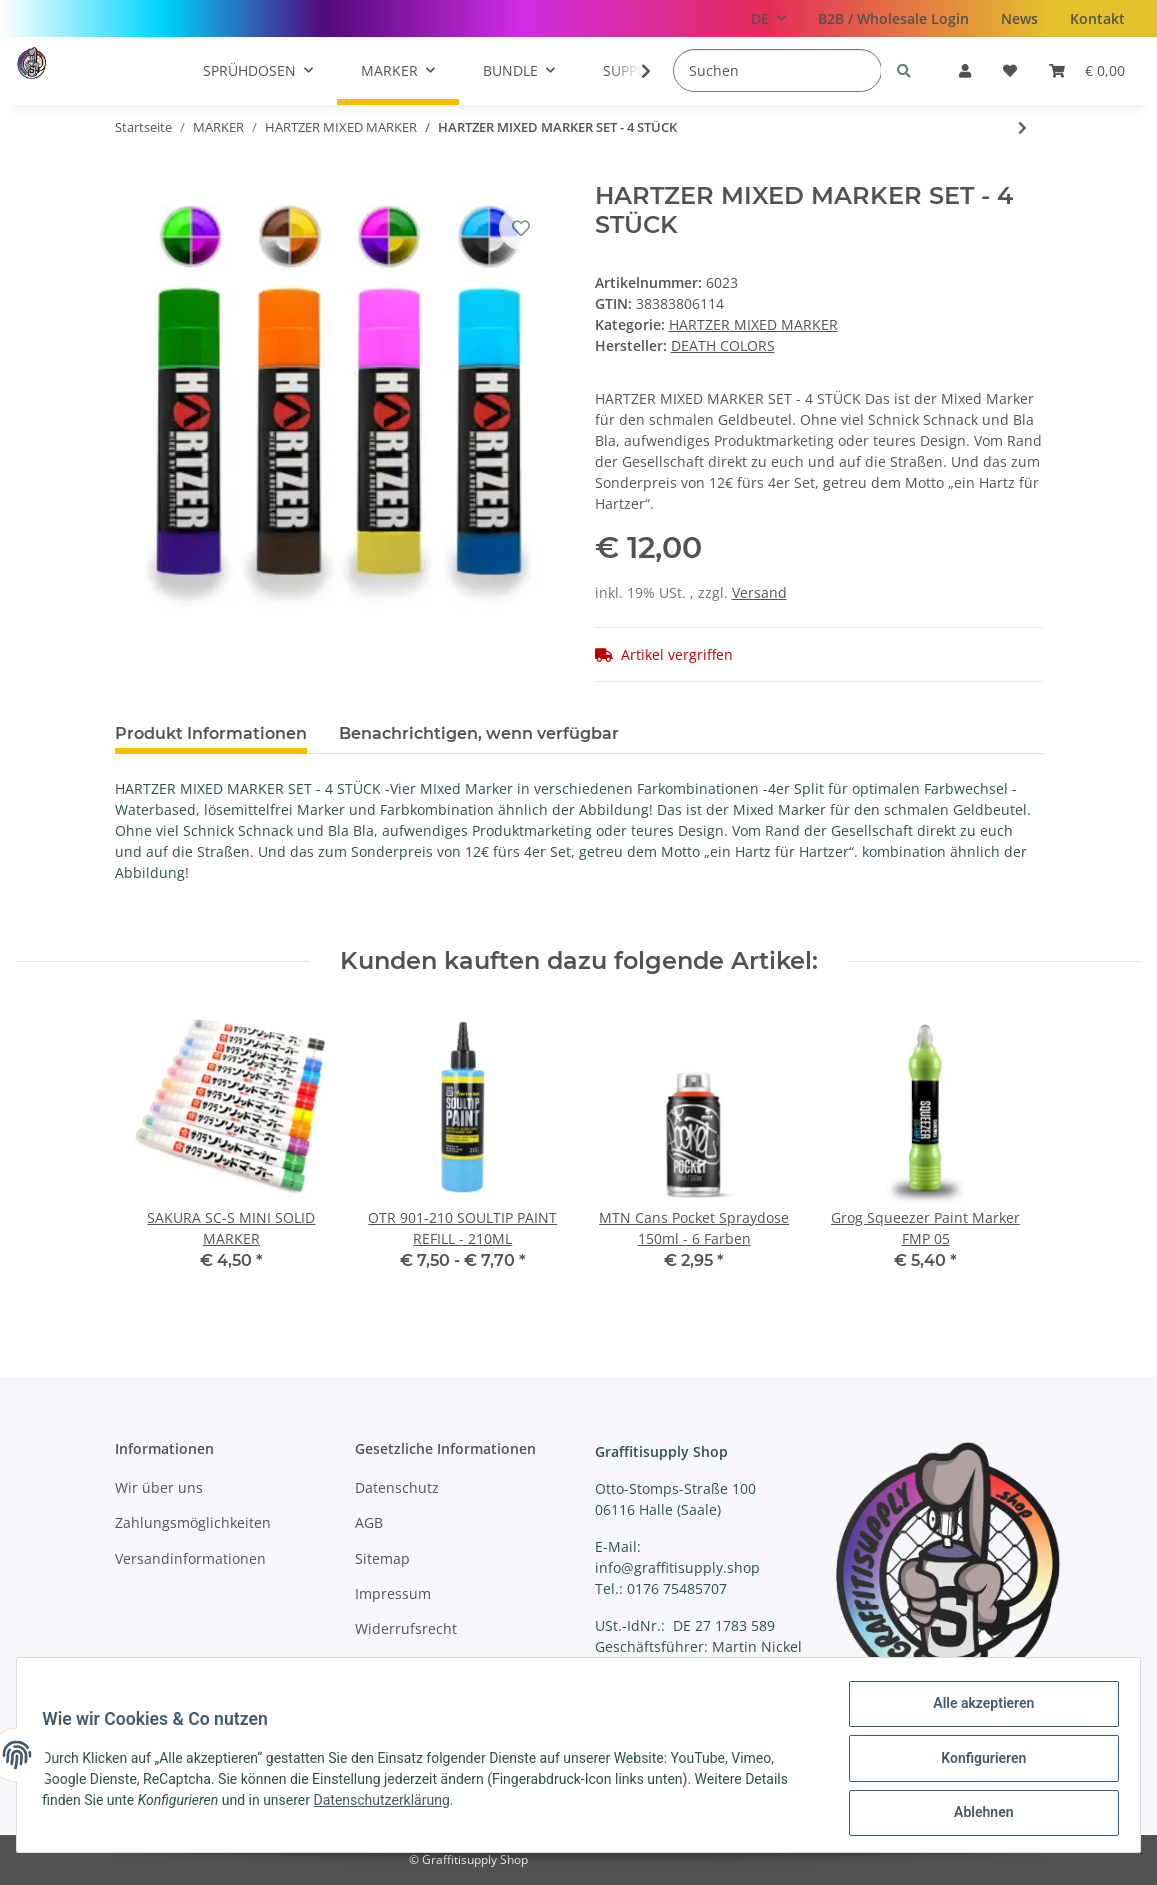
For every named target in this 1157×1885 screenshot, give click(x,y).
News (1019, 18)
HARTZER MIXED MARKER (753, 324)
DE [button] (760, 18)
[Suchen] (777, 70)
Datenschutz (397, 1487)
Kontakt (1097, 18)
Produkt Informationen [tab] (211, 733)
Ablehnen (976, 1814)
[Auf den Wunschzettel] (521, 228)
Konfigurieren (976, 1762)
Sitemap (382, 1558)
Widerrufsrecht (406, 1628)
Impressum (393, 1593)
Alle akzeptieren (976, 1710)
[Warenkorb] (1087, 70)
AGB (369, 1522)
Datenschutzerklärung (388, 1804)
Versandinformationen (190, 1558)
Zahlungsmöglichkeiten (193, 1522)
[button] (965, 70)
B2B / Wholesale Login (893, 18)
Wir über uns (159, 1487)
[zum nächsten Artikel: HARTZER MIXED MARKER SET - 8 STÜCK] (1022, 127)
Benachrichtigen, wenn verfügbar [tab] (479, 733)
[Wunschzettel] (1010, 70)
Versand (759, 592)
